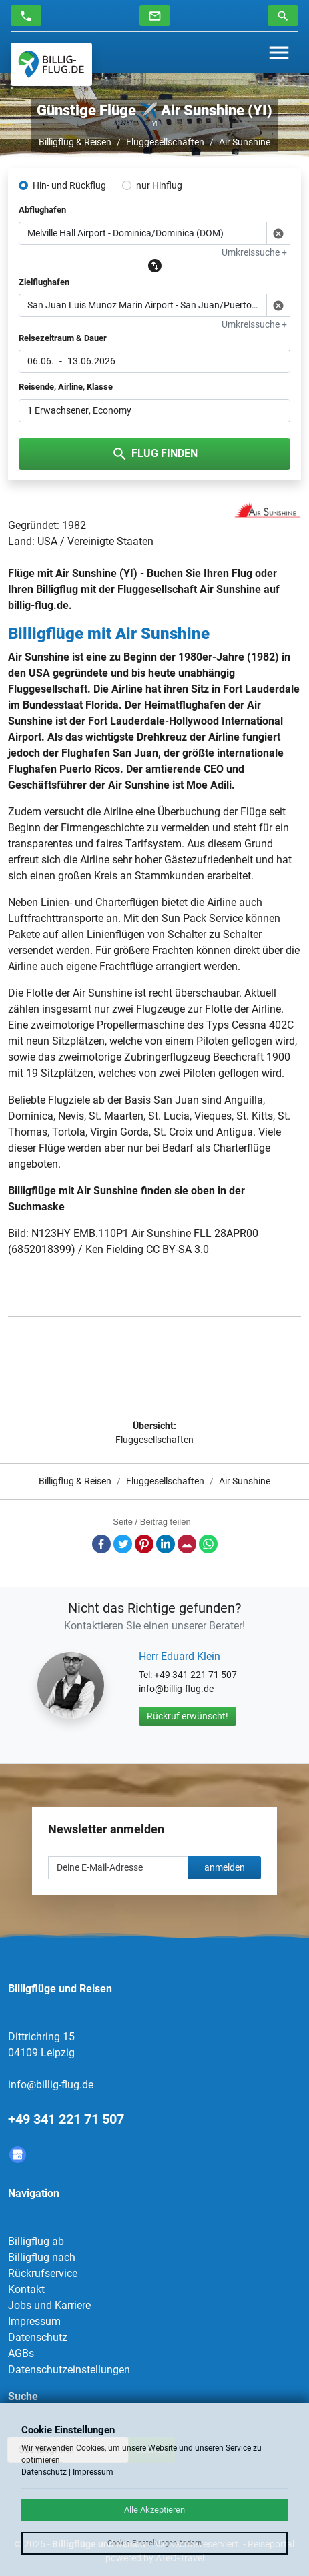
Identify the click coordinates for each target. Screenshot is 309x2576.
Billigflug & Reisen (75, 142)
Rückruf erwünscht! (187, 1716)
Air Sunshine (244, 142)
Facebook (101, 1544)
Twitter (122, 1544)
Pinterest (144, 1544)
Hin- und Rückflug (69, 185)
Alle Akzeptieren (154, 2510)
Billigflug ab (36, 2241)
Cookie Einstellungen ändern (154, 2543)
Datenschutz (37, 2337)
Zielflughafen (44, 282)
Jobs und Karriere (49, 2305)
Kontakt (26, 2289)
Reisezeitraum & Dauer (63, 338)
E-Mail (187, 1544)
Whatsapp (208, 1544)
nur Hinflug (159, 185)
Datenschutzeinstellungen (69, 2369)
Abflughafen (42, 210)
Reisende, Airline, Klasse (66, 387)
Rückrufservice (42, 2273)
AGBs (21, 2353)
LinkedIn (165, 1544)
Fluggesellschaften (165, 142)
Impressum (34, 2321)
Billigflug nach (41, 2257)
